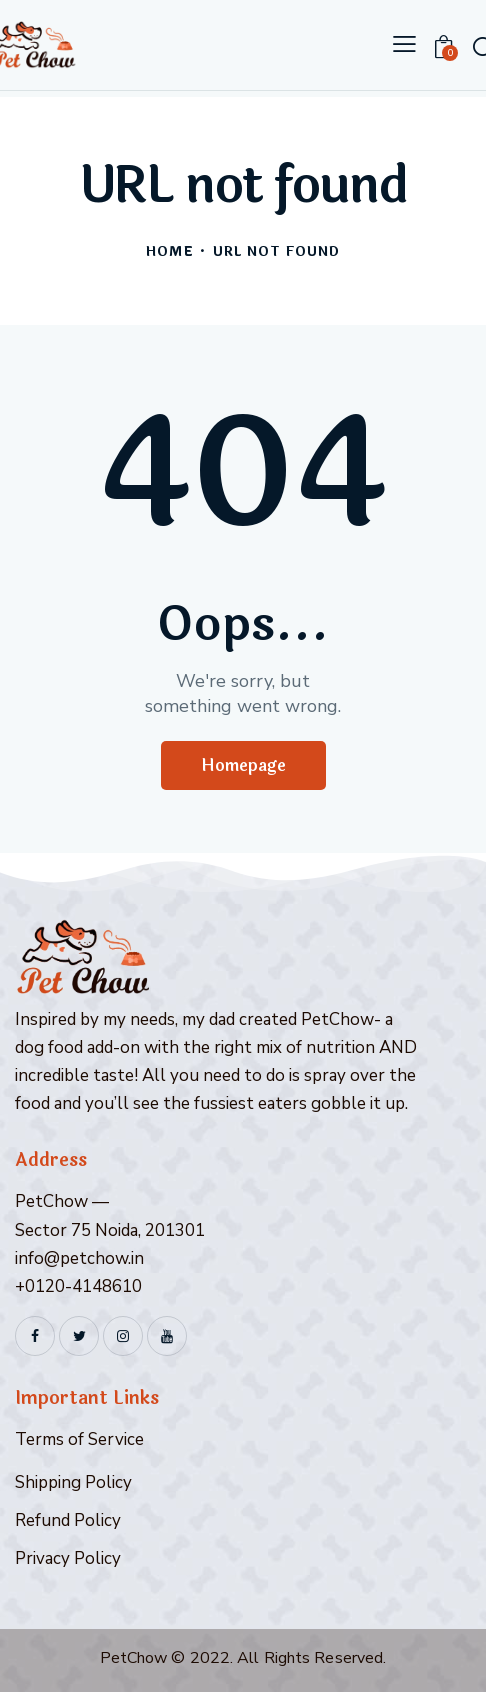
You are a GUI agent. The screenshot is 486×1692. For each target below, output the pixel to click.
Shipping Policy (73, 1482)
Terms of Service (79, 1439)
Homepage (243, 765)
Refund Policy (68, 1520)
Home (169, 252)
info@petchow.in (79, 1258)
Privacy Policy (68, 1558)
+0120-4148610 (78, 1286)
